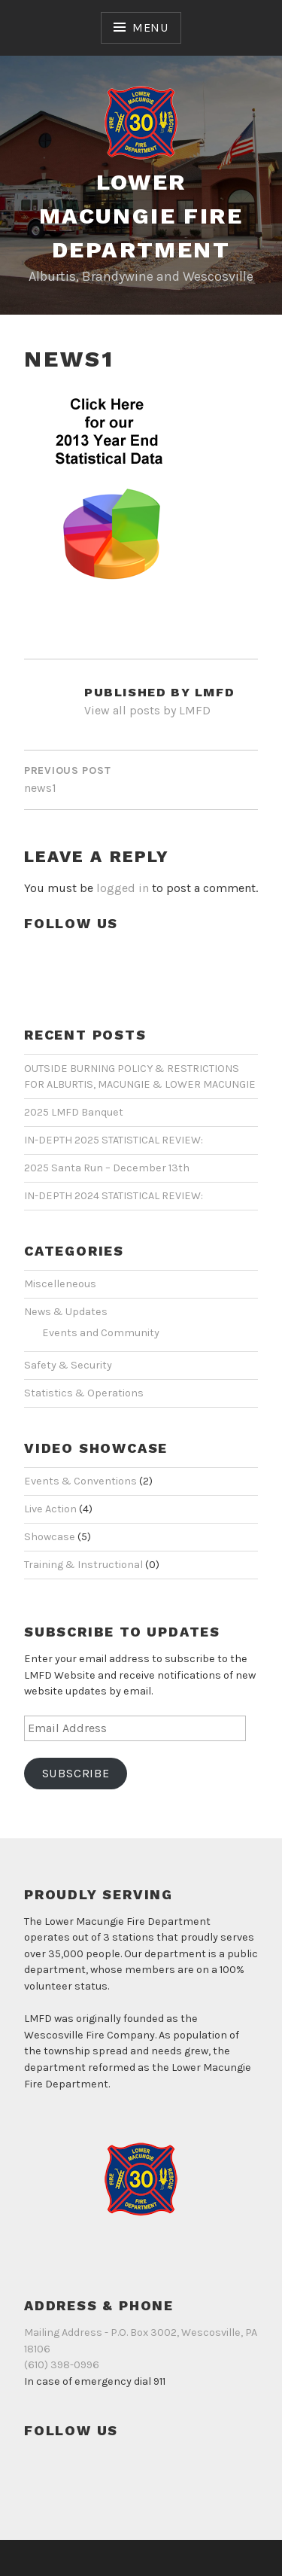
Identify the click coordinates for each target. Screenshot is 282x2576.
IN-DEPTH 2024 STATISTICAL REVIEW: (113, 1195)
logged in (122, 888)
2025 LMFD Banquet (73, 1112)
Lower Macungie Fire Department (141, 216)
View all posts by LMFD (147, 710)
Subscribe (76, 1773)
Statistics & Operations (84, 1393)
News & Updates (66, 1311)
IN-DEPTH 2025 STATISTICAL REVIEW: (113, 1140)
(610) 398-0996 (61, 2364)
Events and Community (100, 1332)
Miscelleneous (60, 1283)
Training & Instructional (83, 1564)
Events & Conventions (80, 1481)
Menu (150, 27)
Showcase (49, 1536)
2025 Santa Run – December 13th (107, 1168)
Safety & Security (68, 1365)
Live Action (50, 1509)
